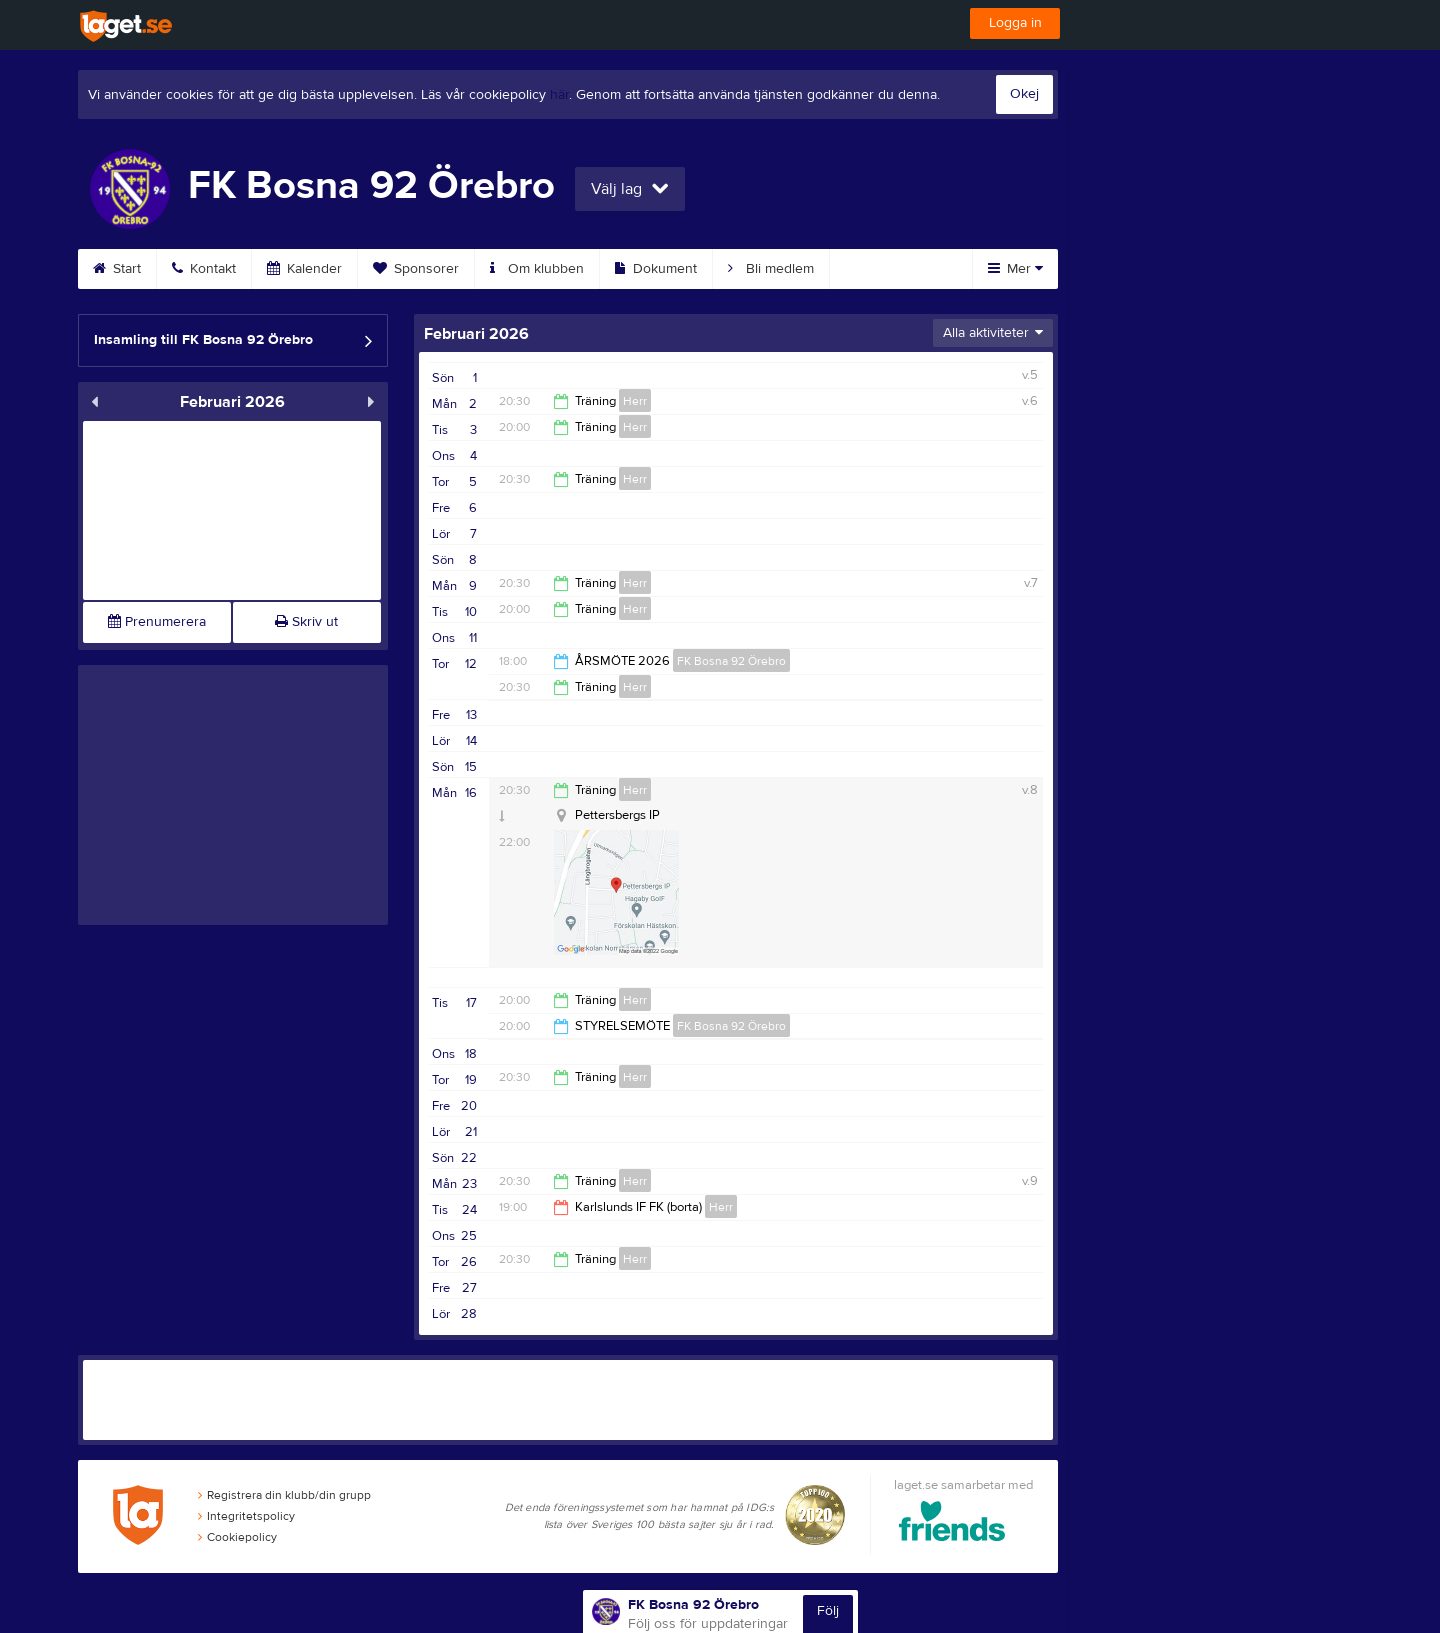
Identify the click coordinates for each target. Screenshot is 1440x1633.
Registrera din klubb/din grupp (284, 1495)
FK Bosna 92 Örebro (731, 661)
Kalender (304, 269)
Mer (1015, 269)
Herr (635, 401)
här (559, 95)
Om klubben (537, 269)
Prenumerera (157, 622)
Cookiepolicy (237, 1537)
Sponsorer (416, 269)
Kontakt (204, 269)
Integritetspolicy (246, 1516)
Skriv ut (306, 622)
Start (117, 269)
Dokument (656, 269)
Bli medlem (771, 269)
